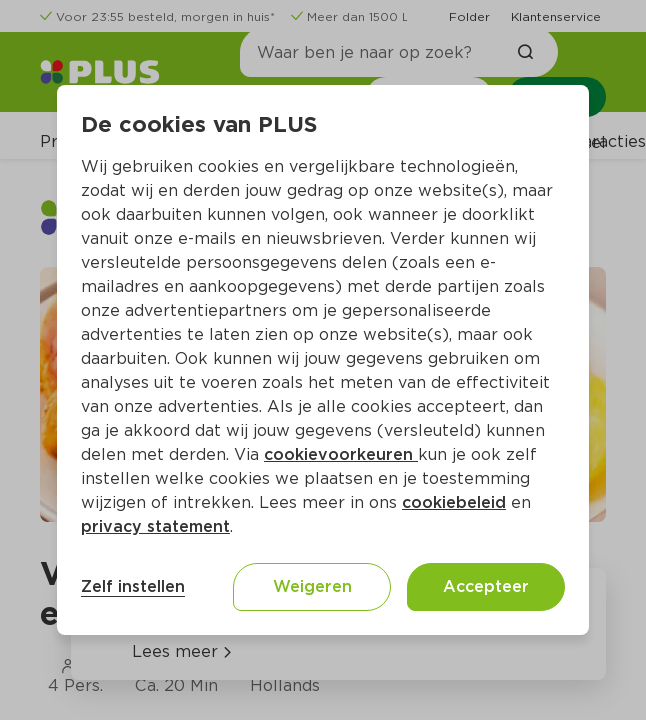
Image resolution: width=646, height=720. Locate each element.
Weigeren (312, 586)
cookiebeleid (454, 502)
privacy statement (155, 526)
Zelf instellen (133, 586)
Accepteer (486, 586)
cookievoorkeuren (341, 454)
